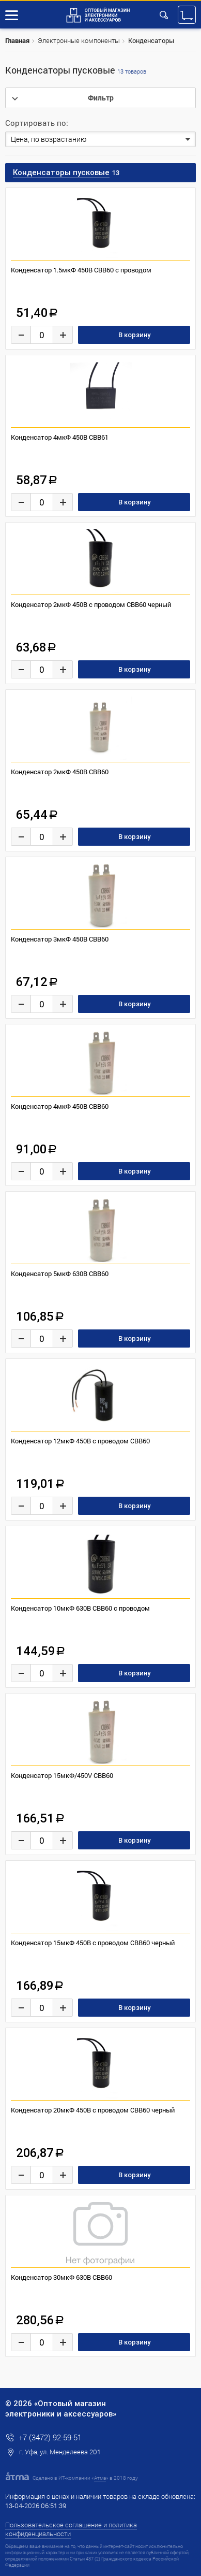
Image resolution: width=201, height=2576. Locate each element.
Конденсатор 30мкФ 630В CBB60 (61, 2277)
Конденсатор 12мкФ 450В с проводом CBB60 (80, 1440)
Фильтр (101, 98)
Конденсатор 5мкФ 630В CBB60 (60, 1273)
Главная (17, 40)
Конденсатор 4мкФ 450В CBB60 (60, 1106)
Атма (100, 2477)
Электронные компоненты (79, 40)
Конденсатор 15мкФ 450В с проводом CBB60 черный (93, 1942)
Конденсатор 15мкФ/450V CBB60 (62, 1775)
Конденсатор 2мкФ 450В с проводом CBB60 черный (91, 604)
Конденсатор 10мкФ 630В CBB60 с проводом (80, 1608)
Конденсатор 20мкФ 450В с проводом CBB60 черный (93, 2110)
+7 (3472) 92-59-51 (50, 2437)
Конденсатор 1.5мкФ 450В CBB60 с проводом (81, 269)
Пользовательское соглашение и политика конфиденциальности (71, 2529)
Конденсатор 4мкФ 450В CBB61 (60, 437)
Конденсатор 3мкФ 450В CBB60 (60, 939)
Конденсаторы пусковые (75, 70)
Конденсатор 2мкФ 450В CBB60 (60, 771)
